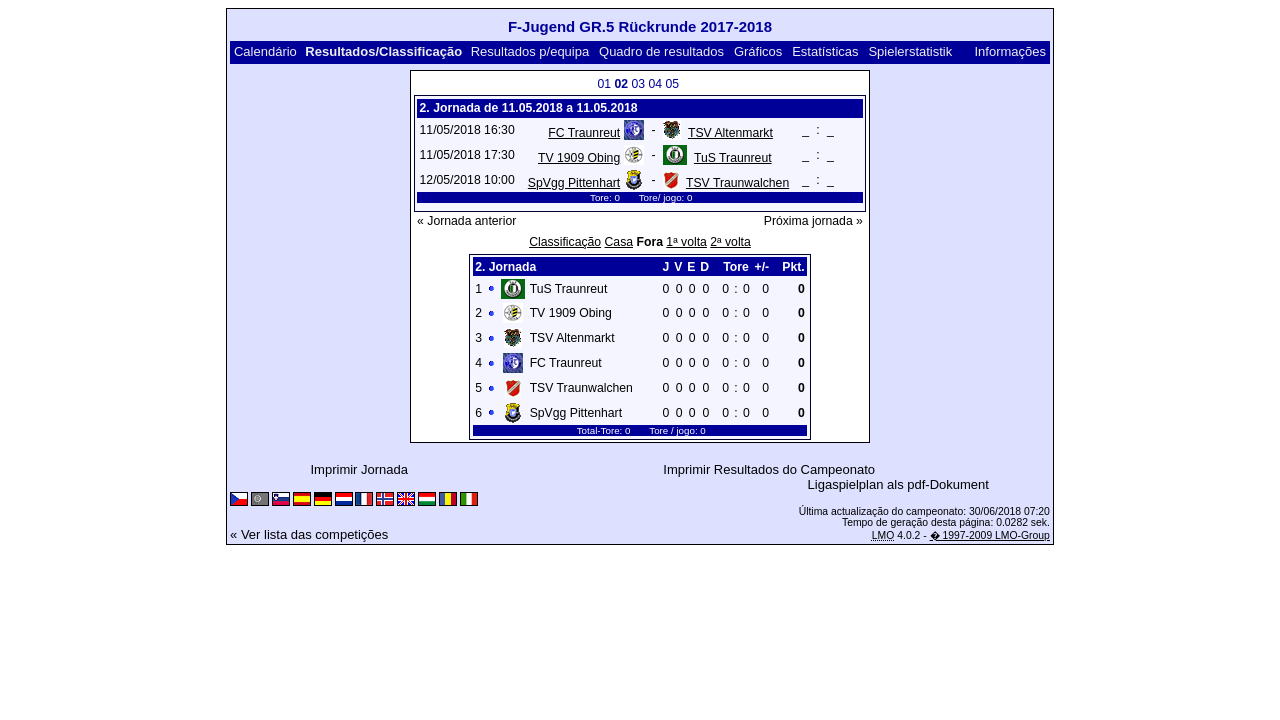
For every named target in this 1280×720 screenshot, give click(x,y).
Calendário (265, 51)
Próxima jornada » (813, 221)
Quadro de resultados (661, 51)
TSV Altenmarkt (730, 133)
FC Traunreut (584, 133)
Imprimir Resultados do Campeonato (769, 469)
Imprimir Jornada (360, 469)
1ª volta (686, 242)
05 (672, 84)
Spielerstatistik (910, 51)
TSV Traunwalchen (737, 183)
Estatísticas (825, 51)
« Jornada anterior (466, 221)
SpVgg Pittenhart (574, 183)
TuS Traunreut (733, 158)
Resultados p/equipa (530, 51)
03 (638, 84)
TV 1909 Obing (579, 158)
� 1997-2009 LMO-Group (990, 535)
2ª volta (730, 242)
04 (655, 84)
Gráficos (758, 51)
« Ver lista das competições (309, 534)
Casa (619, 242)
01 (604, 84)
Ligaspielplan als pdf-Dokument (898, 484)
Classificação (565, 242)
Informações (1010, 51)
